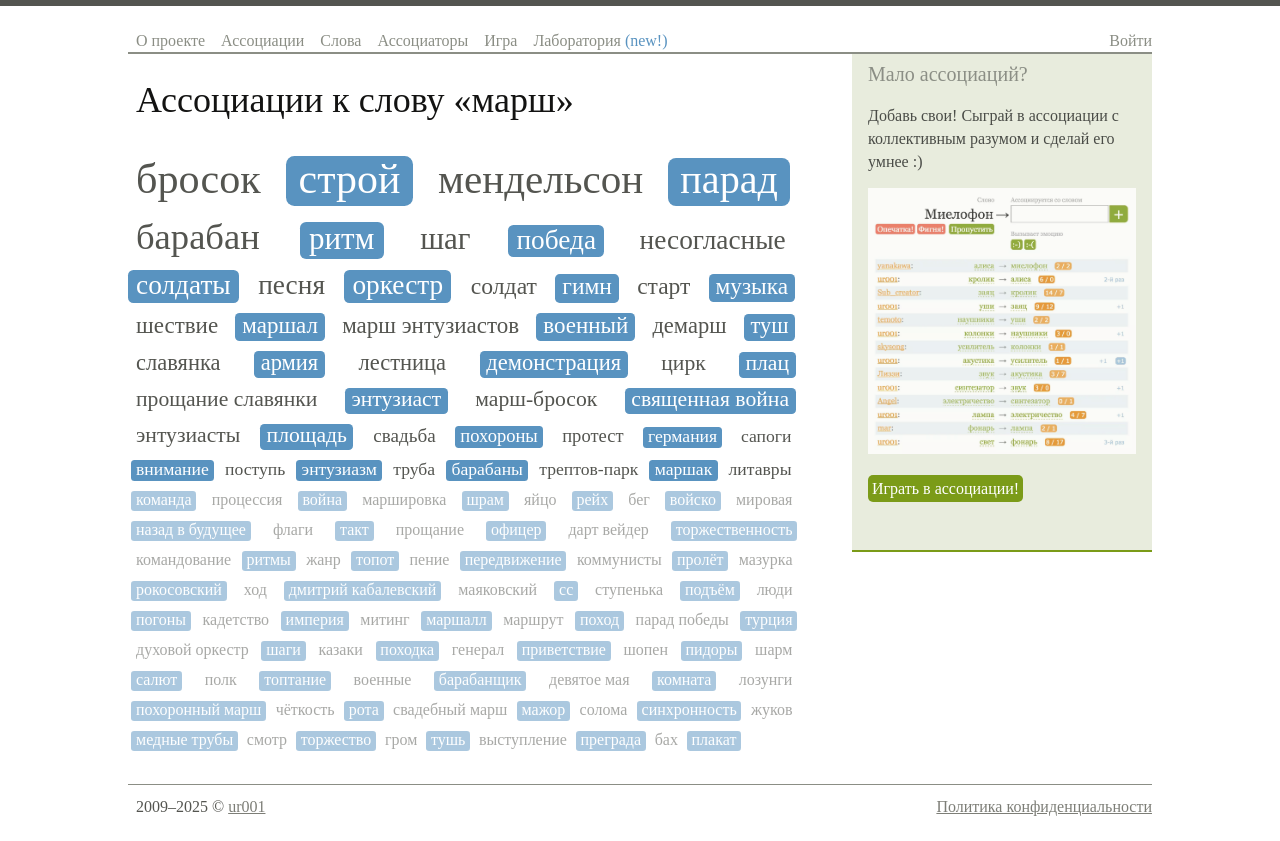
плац (767, 363)
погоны (161, 619)
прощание (430, 529)
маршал (280, 325)
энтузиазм (339, 469)
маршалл (456, 619)
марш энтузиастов (430, 325)
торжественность (734, 529)
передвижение (513, 559)
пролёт (700, 559)
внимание (172, 469)
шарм (773, 649)
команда (164, 499)
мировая (764, 499)
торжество (336, 739)
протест (592, 436)
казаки (340, 649)
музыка (752, 286)
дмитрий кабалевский (363, 589)
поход (599, 619)
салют (156, 679)
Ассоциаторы (422, 40)
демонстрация (553, 363)
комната (684, 679)
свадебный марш (450, 709)
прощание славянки (226, 399)
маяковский (497, 589)
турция (768, 619)
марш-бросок (536, 399)
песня (291, 285)
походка (407, 649)
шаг (445, 239)
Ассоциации (262, 40)
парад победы (682, 619)
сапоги (766, 436)
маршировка (404, 499)
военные (383, 679)
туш (769, 326)
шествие (177, 325)
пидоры (712, 649)
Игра (500, 40)
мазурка (766, 559)
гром (401, 739)
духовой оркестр (192, 649)
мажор (544, 709)
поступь (255, 469)
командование (183, 559)
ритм (341, 239)
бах (666, 739)
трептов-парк (588, 469)
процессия (247, 499)
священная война (710, 399)
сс (566, 589)
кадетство (236, 619)
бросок (198, 179)
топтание (295, 679)
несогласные (713, 240)
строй (350, 179)
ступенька (629, 589)
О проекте (170, 40)
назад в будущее (191, 529)
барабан (198, 237)
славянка (178, 363)
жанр (323, 559)
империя (315, 619)
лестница (402, 363)
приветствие (564, 649)
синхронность (689, 709)
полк (221, 679)
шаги (283, 649)
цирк (683, 363)
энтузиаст (396, 399)
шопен (645, 649)
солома (604, 709)
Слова (340, 40)
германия (682, 436)
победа (556, 240)
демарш (689, 326)
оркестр (397, 285)
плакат (714, 739)
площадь (307, 435)
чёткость (305, 709)
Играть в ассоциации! (945, 488)
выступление (523, 739)
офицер (516, 529)
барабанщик (480, 679)
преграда (611, 739)
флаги (293, 529)
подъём (710, 589)
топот (375, 559)
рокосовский (179, 589)
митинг (384, 619)
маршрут (533, 619)
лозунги (766, 679)
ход (255, 589)
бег (639, 499)
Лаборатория (600, 40)
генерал (478, 649)
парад (729, 180)
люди (775, 589)
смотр (267, 739)
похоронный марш (198, 709)
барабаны (487, 469)
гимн (587, 286)
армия (290, 363)
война (322, 499)
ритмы (268, 559)
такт (354, 529)
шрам (485, 499)
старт (663, 286)
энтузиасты (188, 435)
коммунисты (619, 559)
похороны (498, 436)
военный (585, 325)
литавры (760, 469)
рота (364, 709)
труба (414, 469)
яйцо (540, 499)
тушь (448, 739)
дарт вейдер (608, 529)
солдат (504, 286)
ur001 (246, 806)
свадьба (404, 435)
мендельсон (540, 179)
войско (693, 499)
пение (430, 559)
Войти (1130, 40)
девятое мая (589, 679)
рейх (593, 499)
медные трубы (184, 739)
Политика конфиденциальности (1044, 806)
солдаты (183, 285)
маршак (684, 469)
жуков (772, 709)
